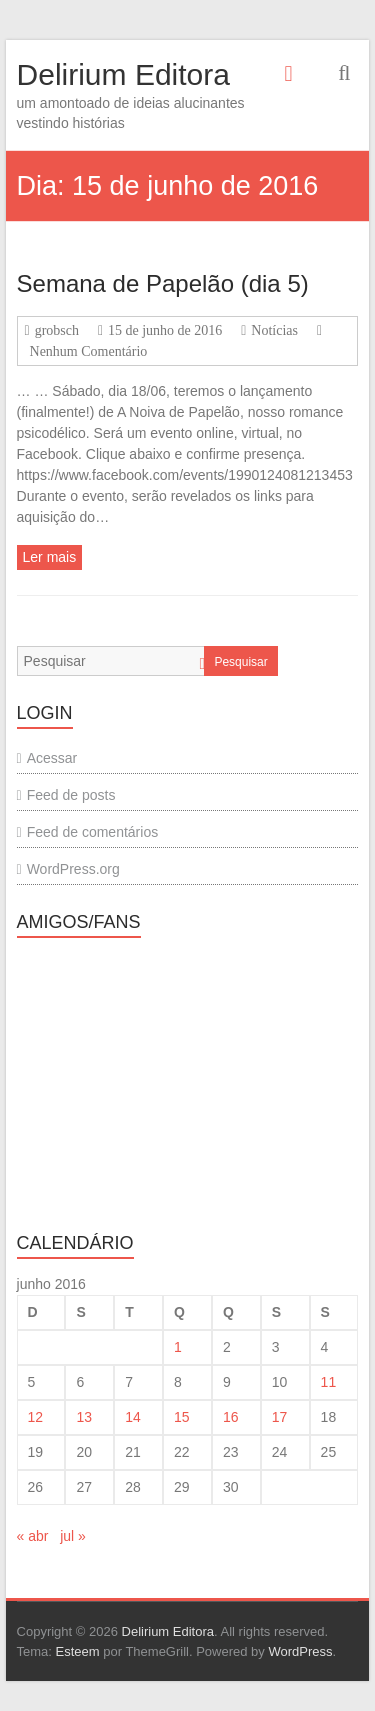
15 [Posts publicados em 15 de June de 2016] (182, 1417)
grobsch (57, 330)
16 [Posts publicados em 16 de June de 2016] (231, 1417)
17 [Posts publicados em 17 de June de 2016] (280, 1417)
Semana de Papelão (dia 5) (163, 283)
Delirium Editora (123, 74)
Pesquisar (240, 662)
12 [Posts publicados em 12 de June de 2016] (36, 1417)
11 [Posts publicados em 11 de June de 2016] (329, 1382)
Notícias (274, 330)
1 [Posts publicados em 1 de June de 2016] (178, 1347)
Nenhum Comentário (89, 351)
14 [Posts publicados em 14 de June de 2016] (133, 1417)
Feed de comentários (93, 832)
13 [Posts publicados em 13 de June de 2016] (84, 1417)
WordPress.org (73, 869)
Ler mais (50, 557)
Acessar (52, 758)
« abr (33, 1536)
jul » (73, 1536)
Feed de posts (71, 795)
